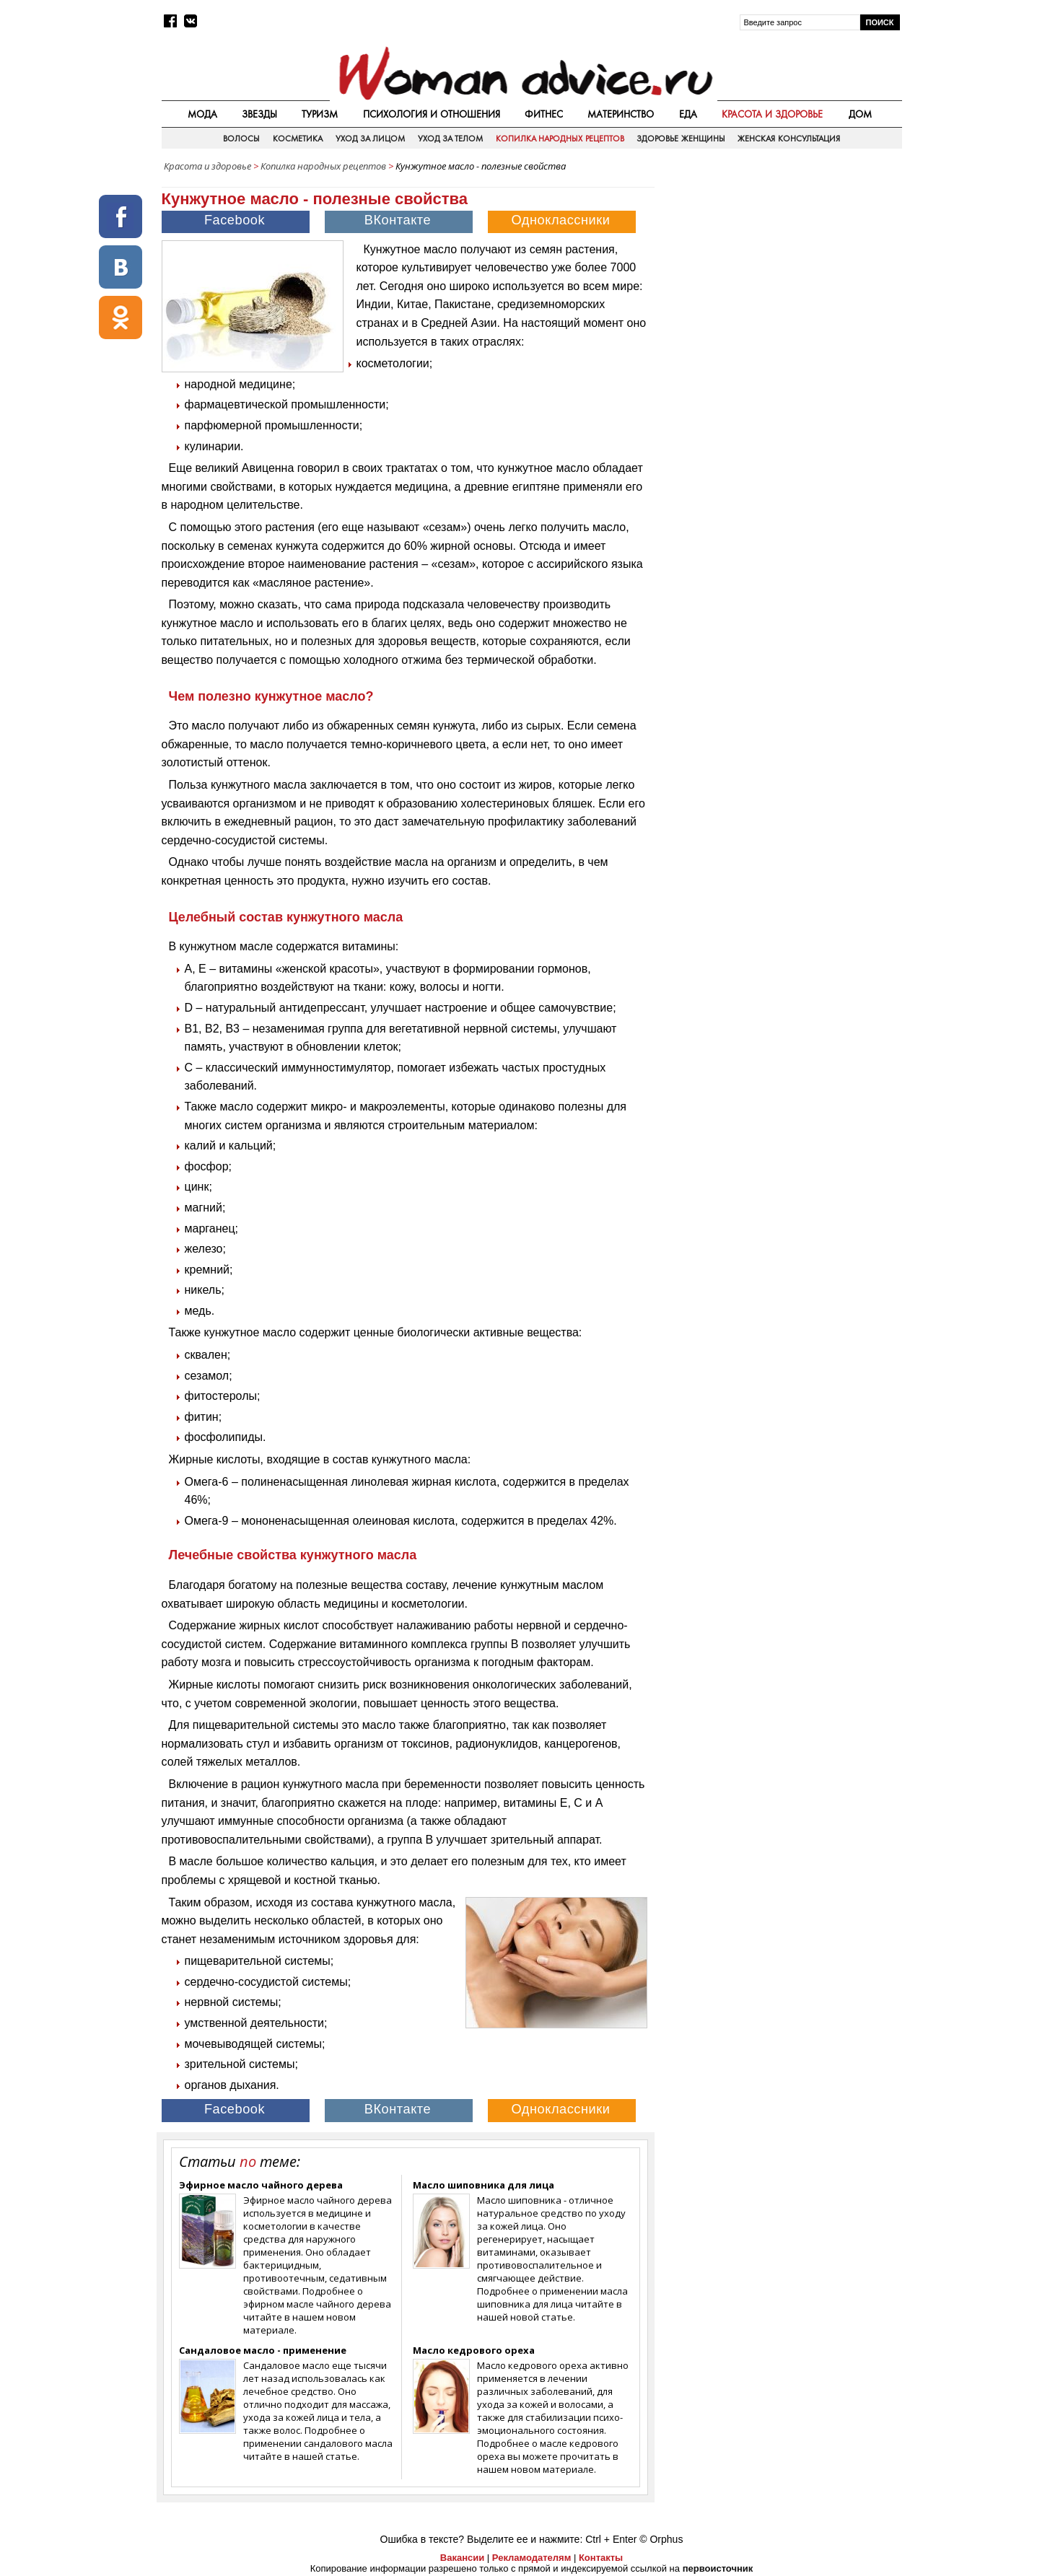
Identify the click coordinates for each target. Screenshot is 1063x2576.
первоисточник (718, 2568)
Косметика (298, 138)
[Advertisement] (779, 281)
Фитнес (544, 114)
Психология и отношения (431, 114)
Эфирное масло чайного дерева (261, 2184)
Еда (688, 114)
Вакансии (462, 2557)
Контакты (601, 2557)
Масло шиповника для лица (483, 2184)
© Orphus (661, 2539)
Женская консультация (788, 138)
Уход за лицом (371, 138)
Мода (202, 114)
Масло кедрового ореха (474, 2350)
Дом (860, 114)
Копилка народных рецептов (560, 138)
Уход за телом (451, 138)
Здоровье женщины (681, 138)
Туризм (320, 114)
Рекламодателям (531, 2557)
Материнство (620, 114)
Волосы (241, 138)
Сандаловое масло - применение (262, 2350)
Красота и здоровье (772, 114)
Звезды (259, 114)
